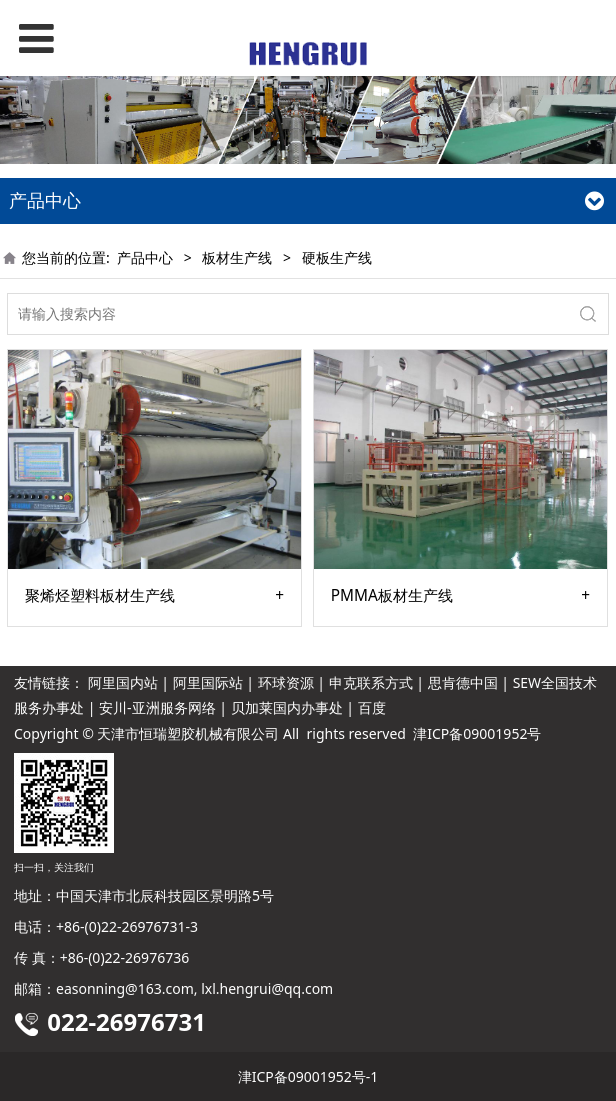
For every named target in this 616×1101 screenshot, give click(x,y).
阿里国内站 (123, 682)
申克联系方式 (371, 682)
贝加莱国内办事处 (287, 707)
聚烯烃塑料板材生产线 (100, 596)
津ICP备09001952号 (477, 733)
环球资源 (286, 682)
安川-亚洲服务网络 (157, 707)
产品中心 (145, 257)
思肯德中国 (463, 682)
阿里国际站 (208, 682)
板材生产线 (237, 257)
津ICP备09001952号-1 (308, 1076)
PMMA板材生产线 (392, 596)
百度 (372, 707)
